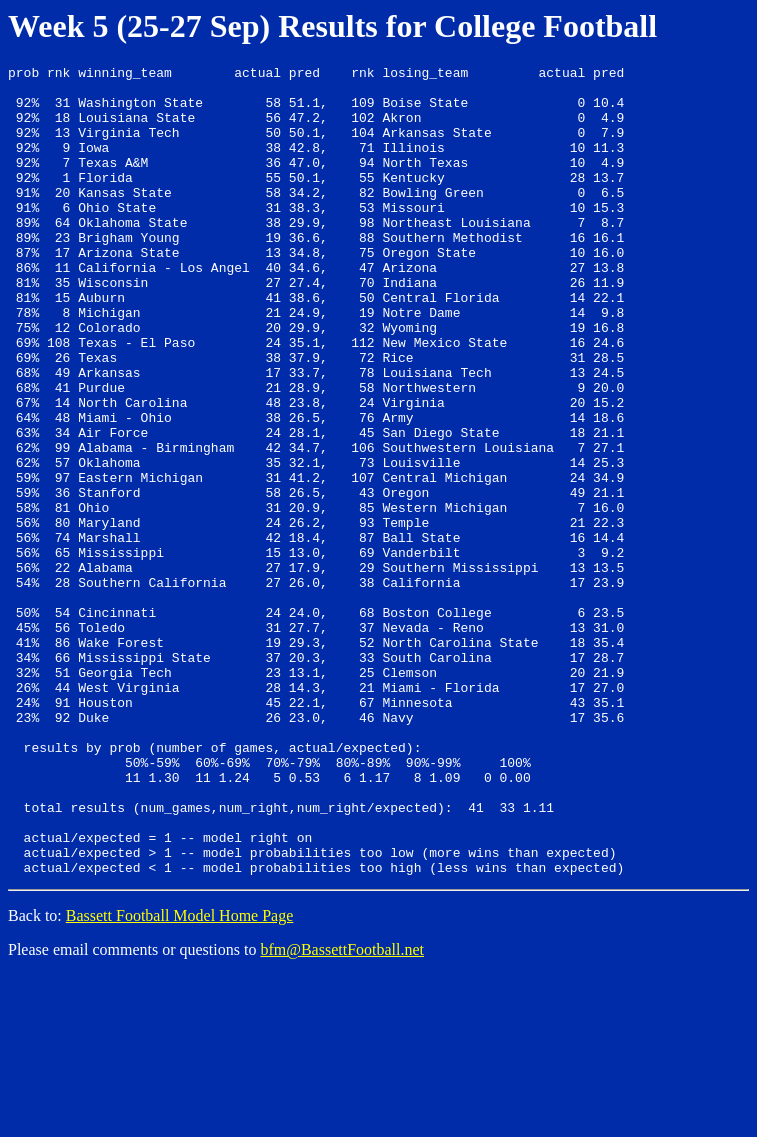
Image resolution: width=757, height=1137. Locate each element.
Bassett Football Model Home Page (180, 1077)
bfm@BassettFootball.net (342, 1111)
